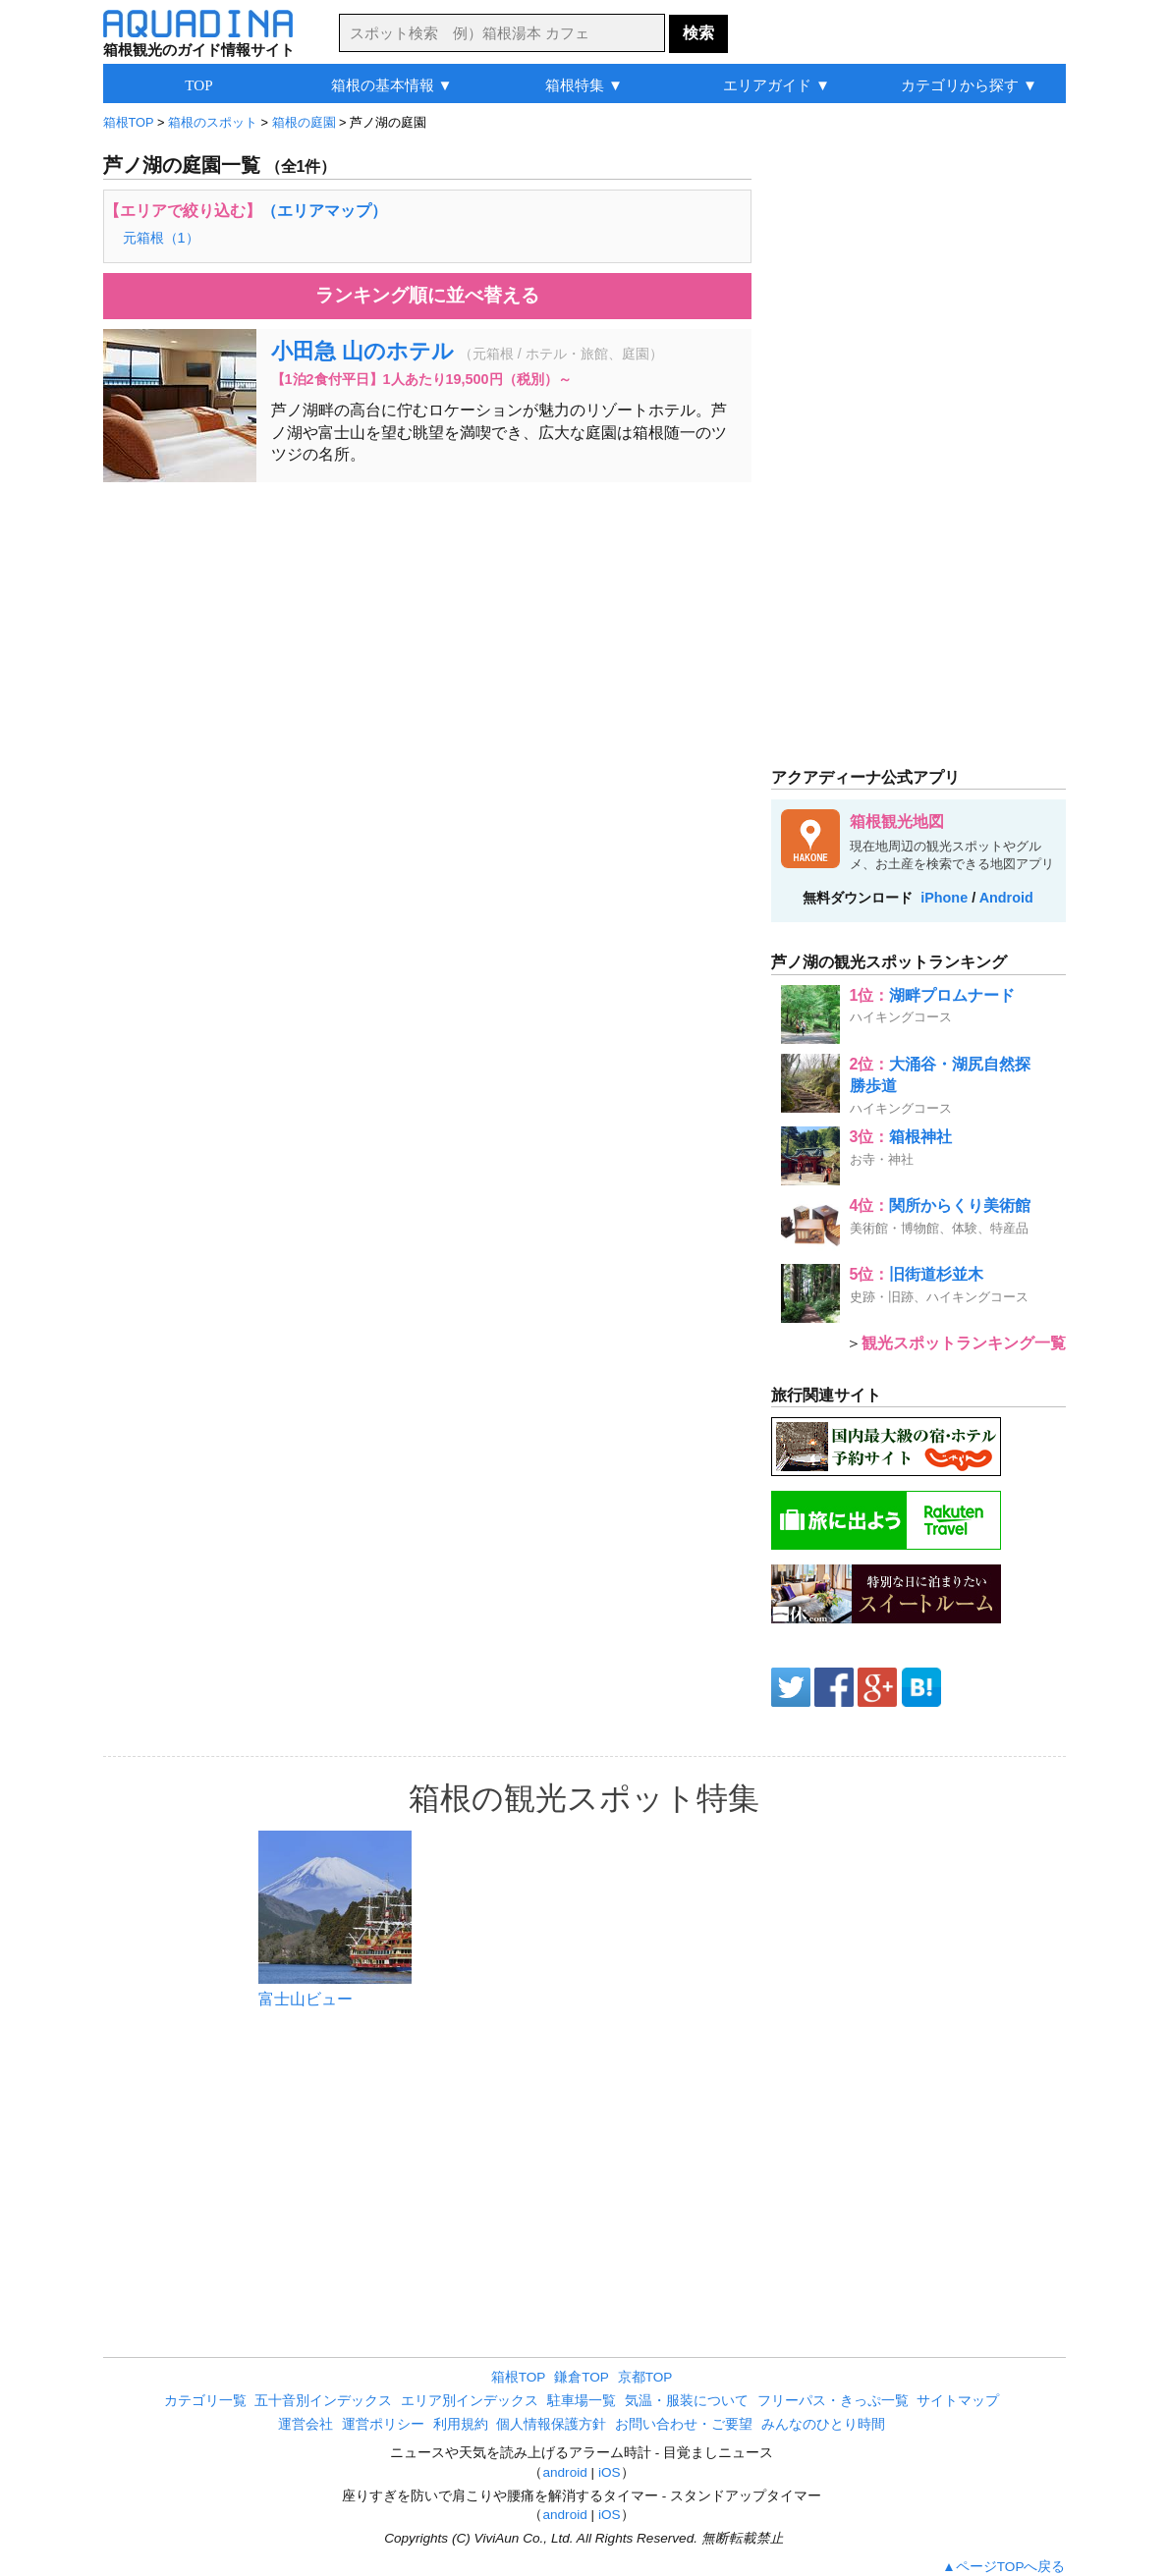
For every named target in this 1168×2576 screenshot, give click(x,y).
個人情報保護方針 (551, 2424)
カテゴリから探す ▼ (969, 85)
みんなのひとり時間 (823, 2424)
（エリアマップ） (324, 210)
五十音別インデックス (323, 2400)
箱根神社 (920, 1136)
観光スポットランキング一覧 (964, 1343)
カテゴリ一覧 (205, 2400)
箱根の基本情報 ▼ (392, 85)
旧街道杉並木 (936, 1274)
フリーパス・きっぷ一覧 (833, 2400)
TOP (198, 85)
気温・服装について (687, 2400)
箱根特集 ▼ (584, 85)
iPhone (944, 897)
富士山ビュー (305, 1999)
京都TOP (645, 2377)
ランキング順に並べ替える (427, 295)
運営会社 (305, 2424)
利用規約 (460, 2424)
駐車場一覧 (581, 2400)
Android (1006, 897)
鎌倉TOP (581, 2377)
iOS (609, 2472)
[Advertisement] (427, 639)
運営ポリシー (383, 2424)
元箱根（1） (161, 238)
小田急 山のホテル (362, 351)
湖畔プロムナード (952, 995)
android (564, 2472)
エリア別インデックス (469, 2400)
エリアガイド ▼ (776, 85)
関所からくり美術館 (959, 1205)
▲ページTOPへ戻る (1003, 2566)
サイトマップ (958, 2400)
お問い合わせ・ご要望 (683, 2424)
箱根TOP (518, 2377)
